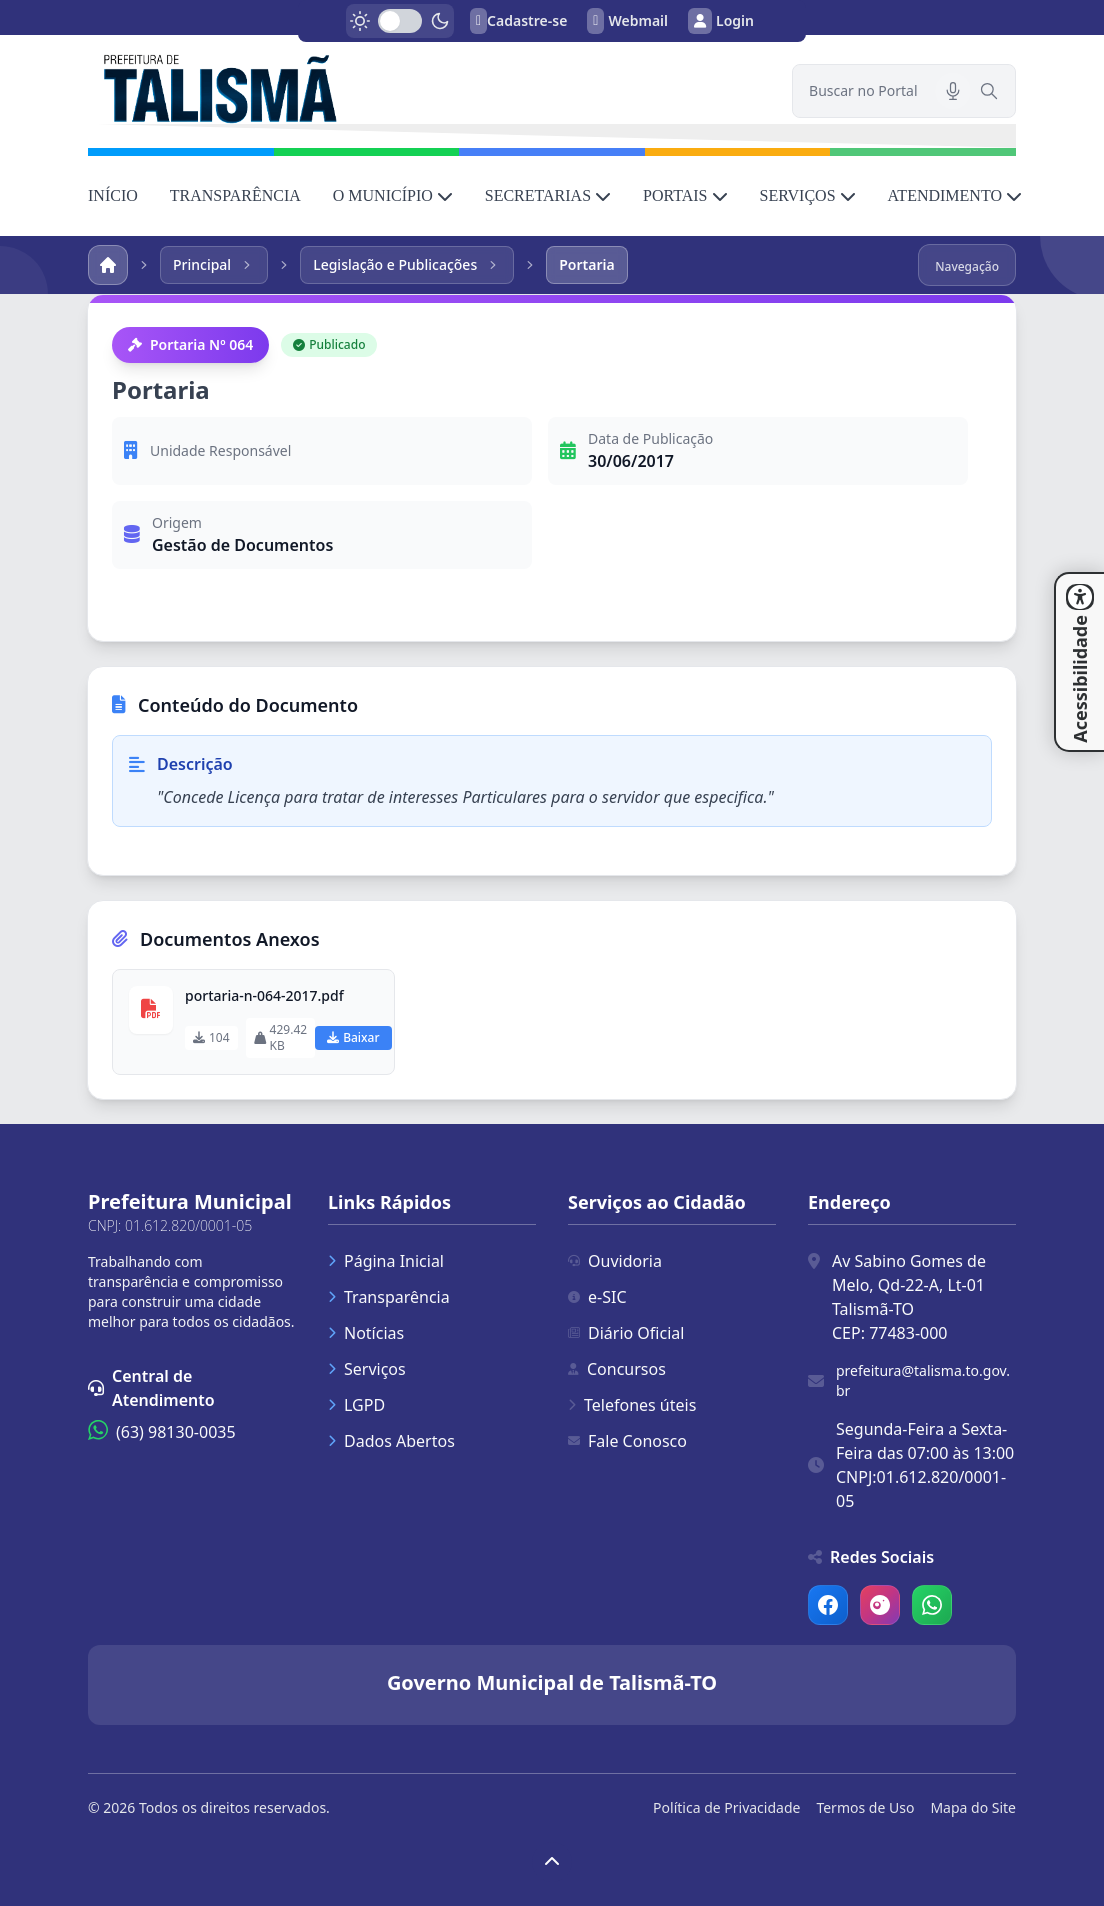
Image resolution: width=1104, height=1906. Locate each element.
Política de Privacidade (726, 1807)
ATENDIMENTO (955, 195)
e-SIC (597, 1297)
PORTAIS (685, 195)
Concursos (617, 1369)
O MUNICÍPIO (393, 195)
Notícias (366, 1333)
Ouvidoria (615, 1261)
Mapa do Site (973, 1807)
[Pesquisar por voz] (953, 91)
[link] (428, 86)
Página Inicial (386, 1261)
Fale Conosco (627, 1441)
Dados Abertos (391, 1441)
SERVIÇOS (808, 195)
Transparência (389, 1297)
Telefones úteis (632, 1405)
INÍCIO (113, 195)
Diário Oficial (626, 1333)
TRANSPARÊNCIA (235, 195)
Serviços (367, 1369)
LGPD (356, 1405)
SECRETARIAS (548, 195)
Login (721, 21)
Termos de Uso (865, 1807)
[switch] (400, 21)
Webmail (627, 21)
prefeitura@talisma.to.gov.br (923, 1380)
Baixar (353, 1037)
